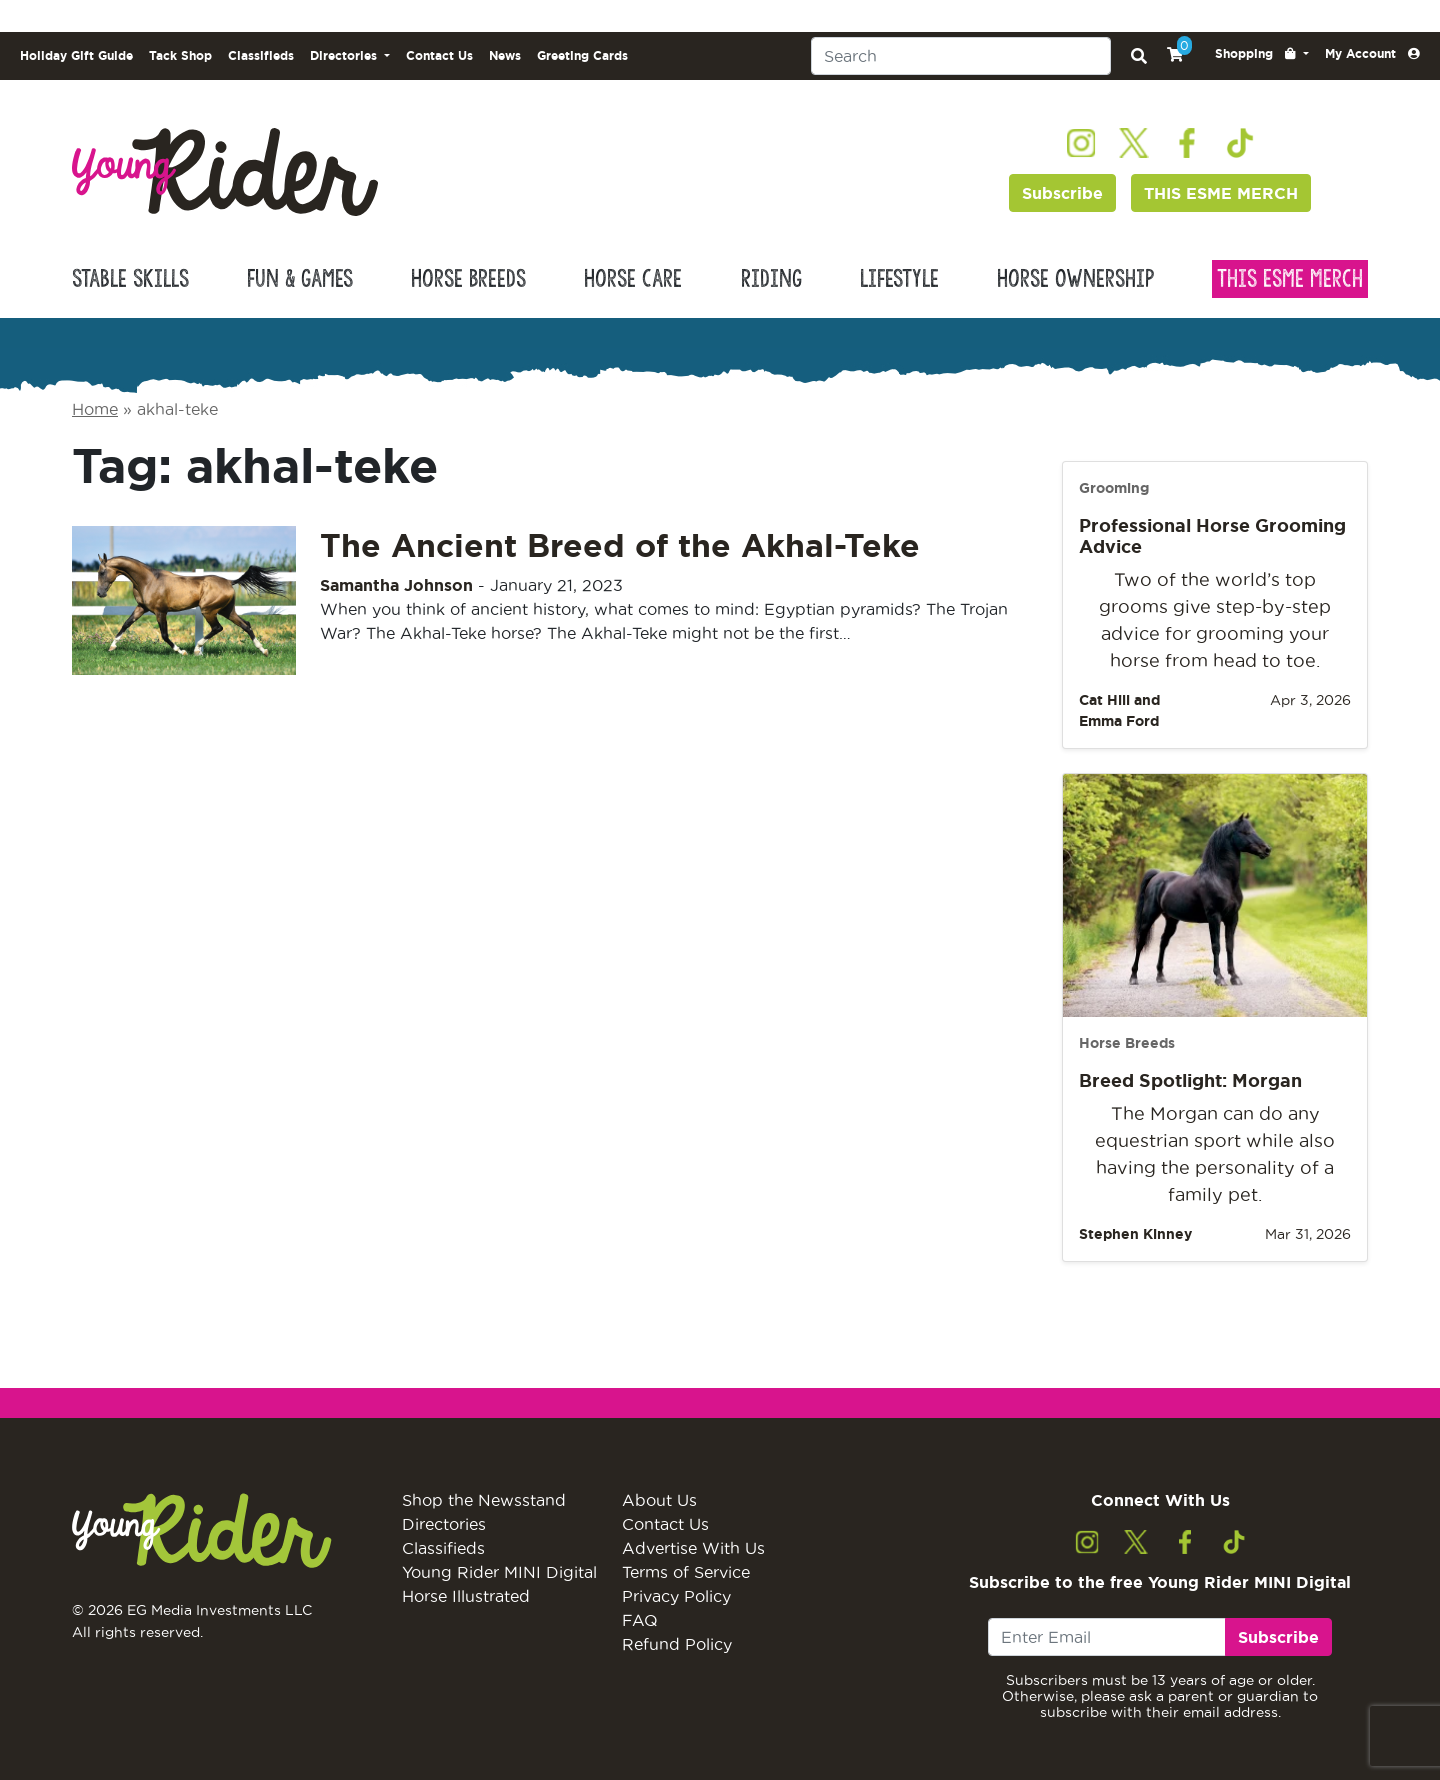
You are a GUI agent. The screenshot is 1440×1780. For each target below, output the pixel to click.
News (505, 55)
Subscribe (1062, 193)
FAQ (640, 1620)
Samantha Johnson (396, 585)
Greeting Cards (582, 55)
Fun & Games (300, 279)
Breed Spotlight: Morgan (1190, 1080)
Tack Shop (180, 55)
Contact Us (439, 55)
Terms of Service (686, 1572)
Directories (444, 1524)
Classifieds (261, 55)
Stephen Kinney (1135, 1234)
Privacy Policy (676, 1596)
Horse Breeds (468, 279)
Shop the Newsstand (484, 1500)
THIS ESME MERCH (1221, 193)
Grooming (1114, 488)
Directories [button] (345, 55)
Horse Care (633, 279)
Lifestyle (899, 279)
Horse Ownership (1075, 279)
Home (95, 409)
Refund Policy (677, 1644)
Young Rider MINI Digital (499, 1572)
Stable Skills (130, 279)
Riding (771, 279)
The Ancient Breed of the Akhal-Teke (620, 545)
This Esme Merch (1290, 279)
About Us (659, 1500)
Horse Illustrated (466, 1596)
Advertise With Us (693, 1548)
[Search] (961, 56)
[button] (1262, 54)
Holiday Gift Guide (76, 55)
